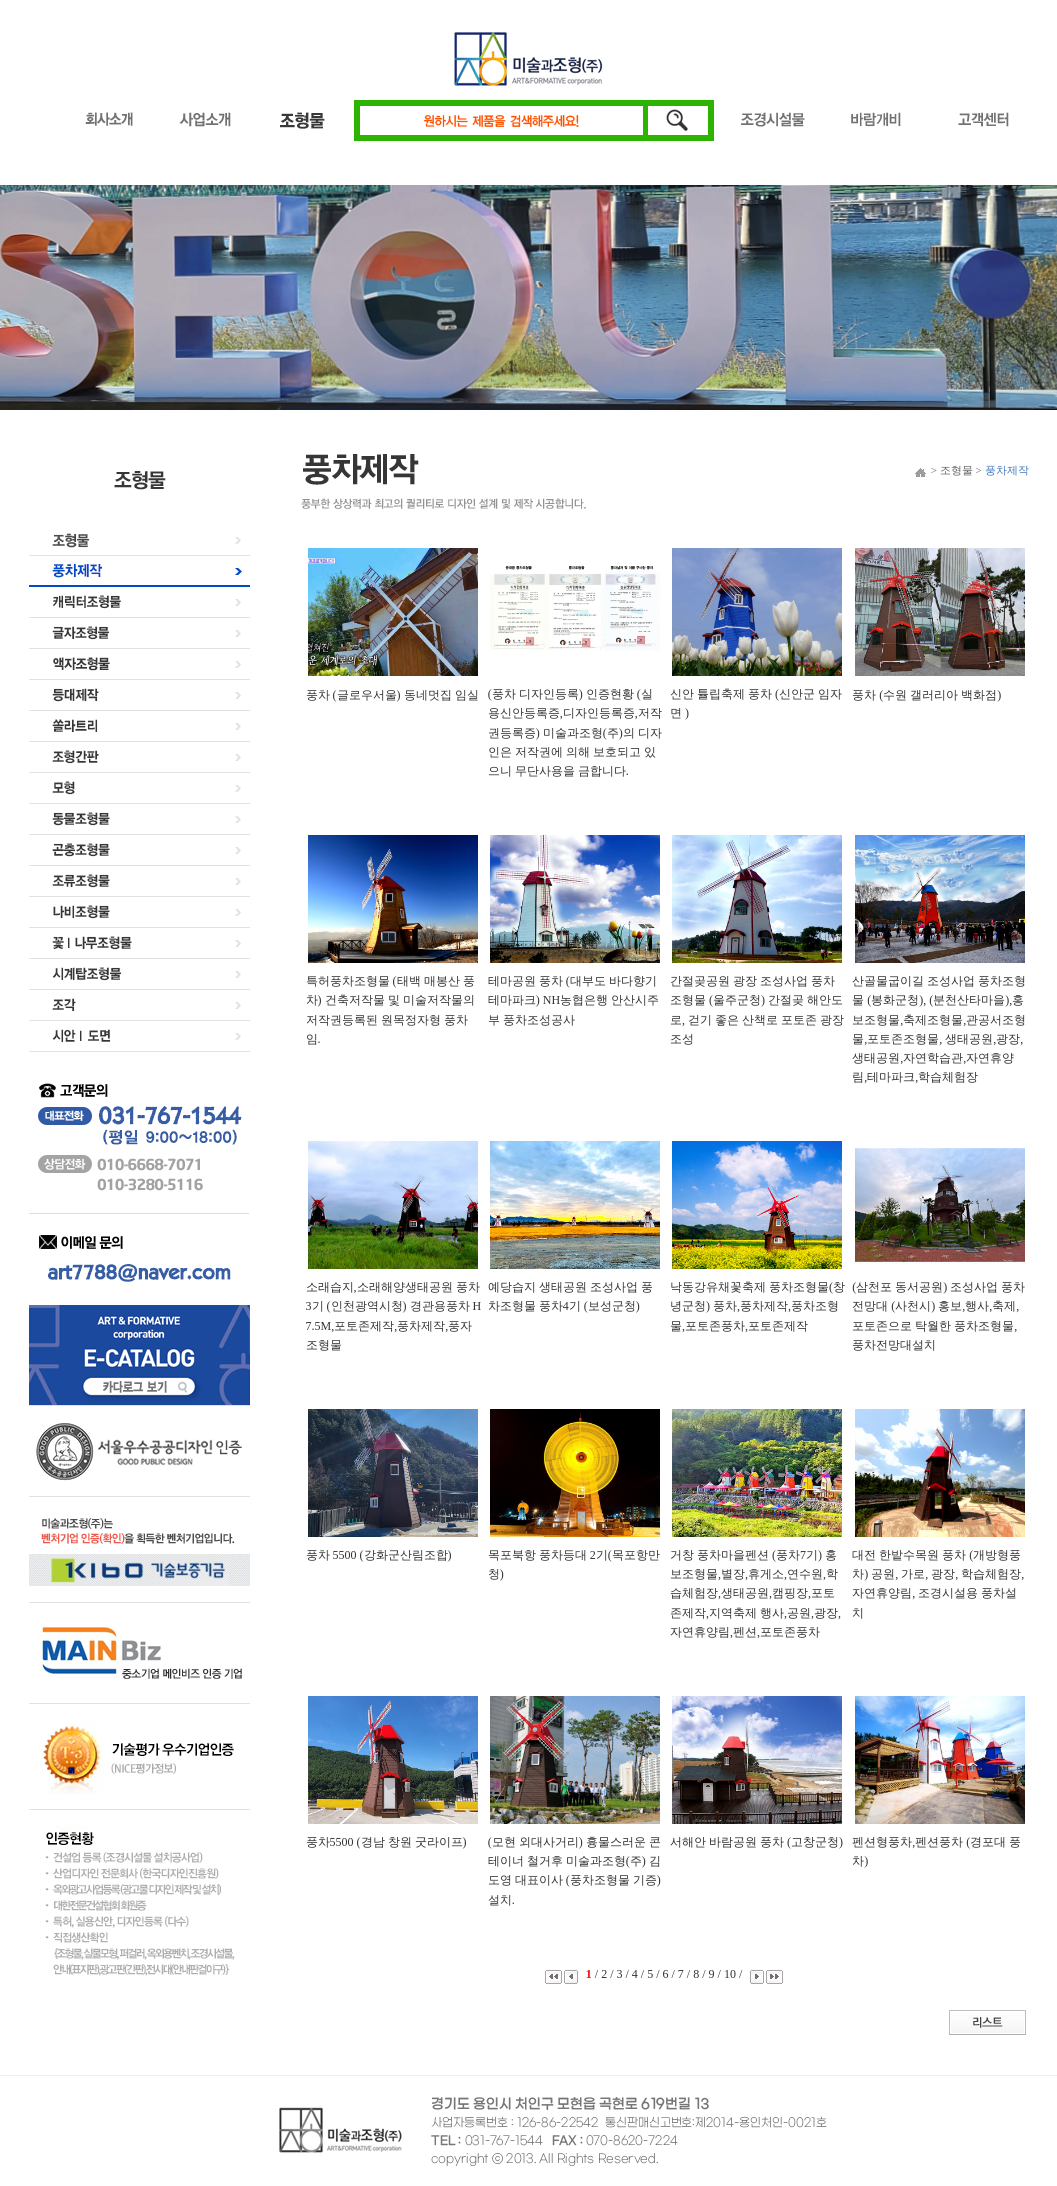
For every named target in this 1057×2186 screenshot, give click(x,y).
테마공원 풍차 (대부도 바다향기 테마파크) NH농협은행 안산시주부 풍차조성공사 (573, 1000)
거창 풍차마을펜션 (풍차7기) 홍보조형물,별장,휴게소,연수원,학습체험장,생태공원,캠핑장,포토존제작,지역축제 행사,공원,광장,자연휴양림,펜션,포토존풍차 (755, 1593)
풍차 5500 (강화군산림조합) (379, 1555)
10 (731, 1974)
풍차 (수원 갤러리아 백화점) (926, 695)
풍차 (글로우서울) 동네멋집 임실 (392, 695)
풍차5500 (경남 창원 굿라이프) (386, 1842)
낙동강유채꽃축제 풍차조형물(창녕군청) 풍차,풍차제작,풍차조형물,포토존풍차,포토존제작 (757, 1306)
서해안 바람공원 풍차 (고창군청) (756, 1842)
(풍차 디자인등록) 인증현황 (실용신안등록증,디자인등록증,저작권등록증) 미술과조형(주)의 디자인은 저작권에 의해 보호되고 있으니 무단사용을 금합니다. (575, 732)
